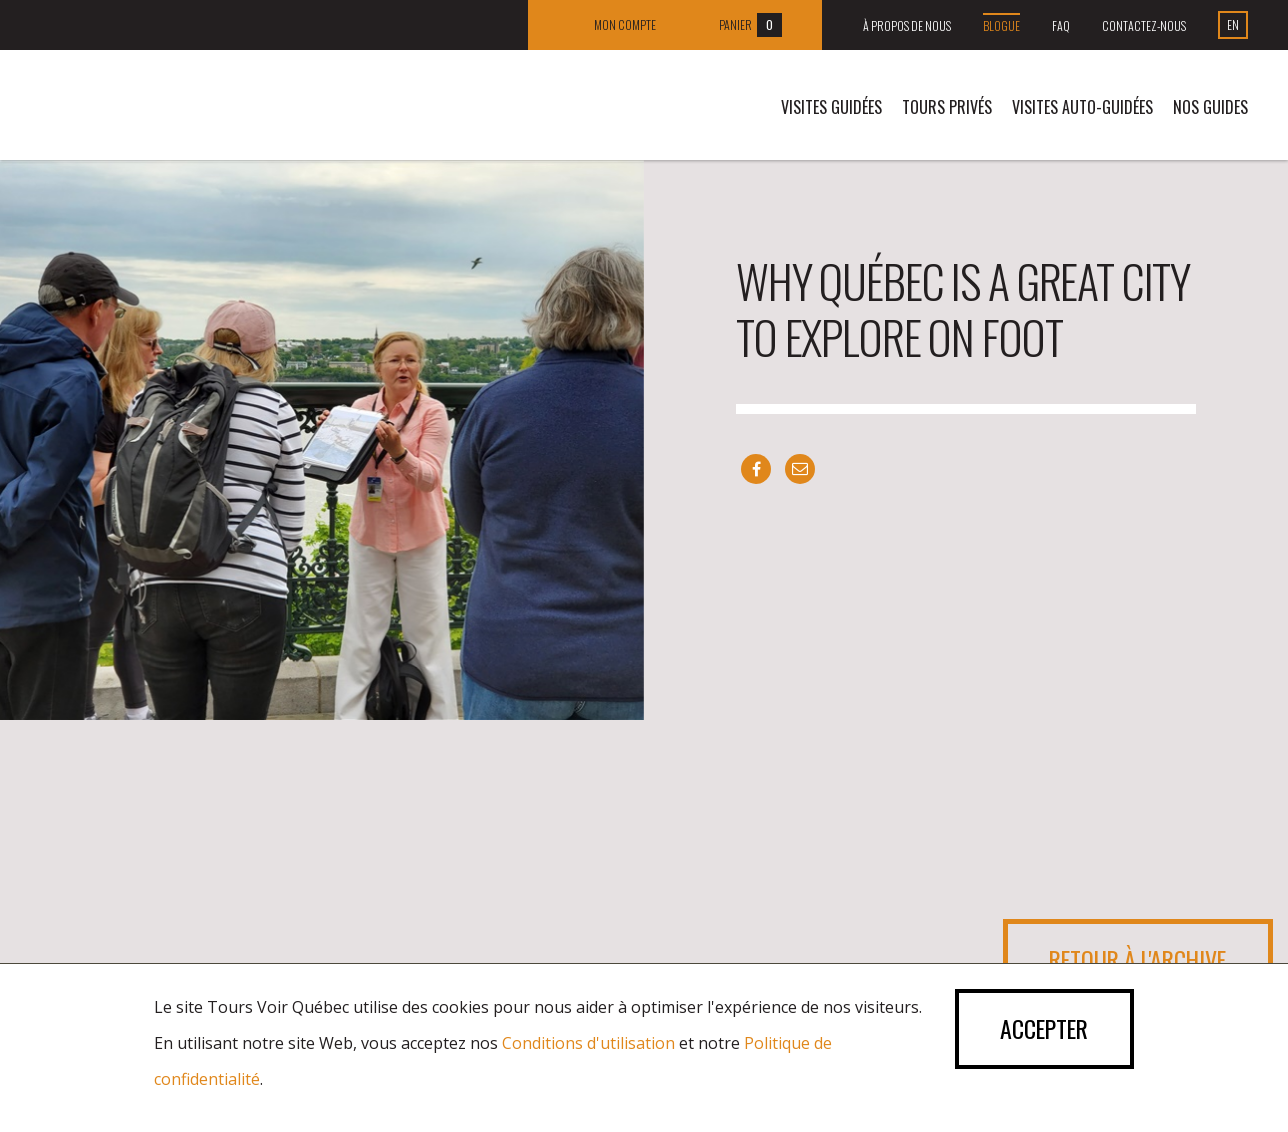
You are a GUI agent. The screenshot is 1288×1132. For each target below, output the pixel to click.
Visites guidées (831, 107)
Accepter (1041, 1030)
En (1233, 24)
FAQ (1061, 25)
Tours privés (947, 107)
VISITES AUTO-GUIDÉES (1082, 107)
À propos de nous (907, 25)
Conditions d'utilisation (588, 1043)
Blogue (1001, 25)
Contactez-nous (1144, 25)
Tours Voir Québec (182, 110)
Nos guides (1210, 107)
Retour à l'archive (1133, 960)
